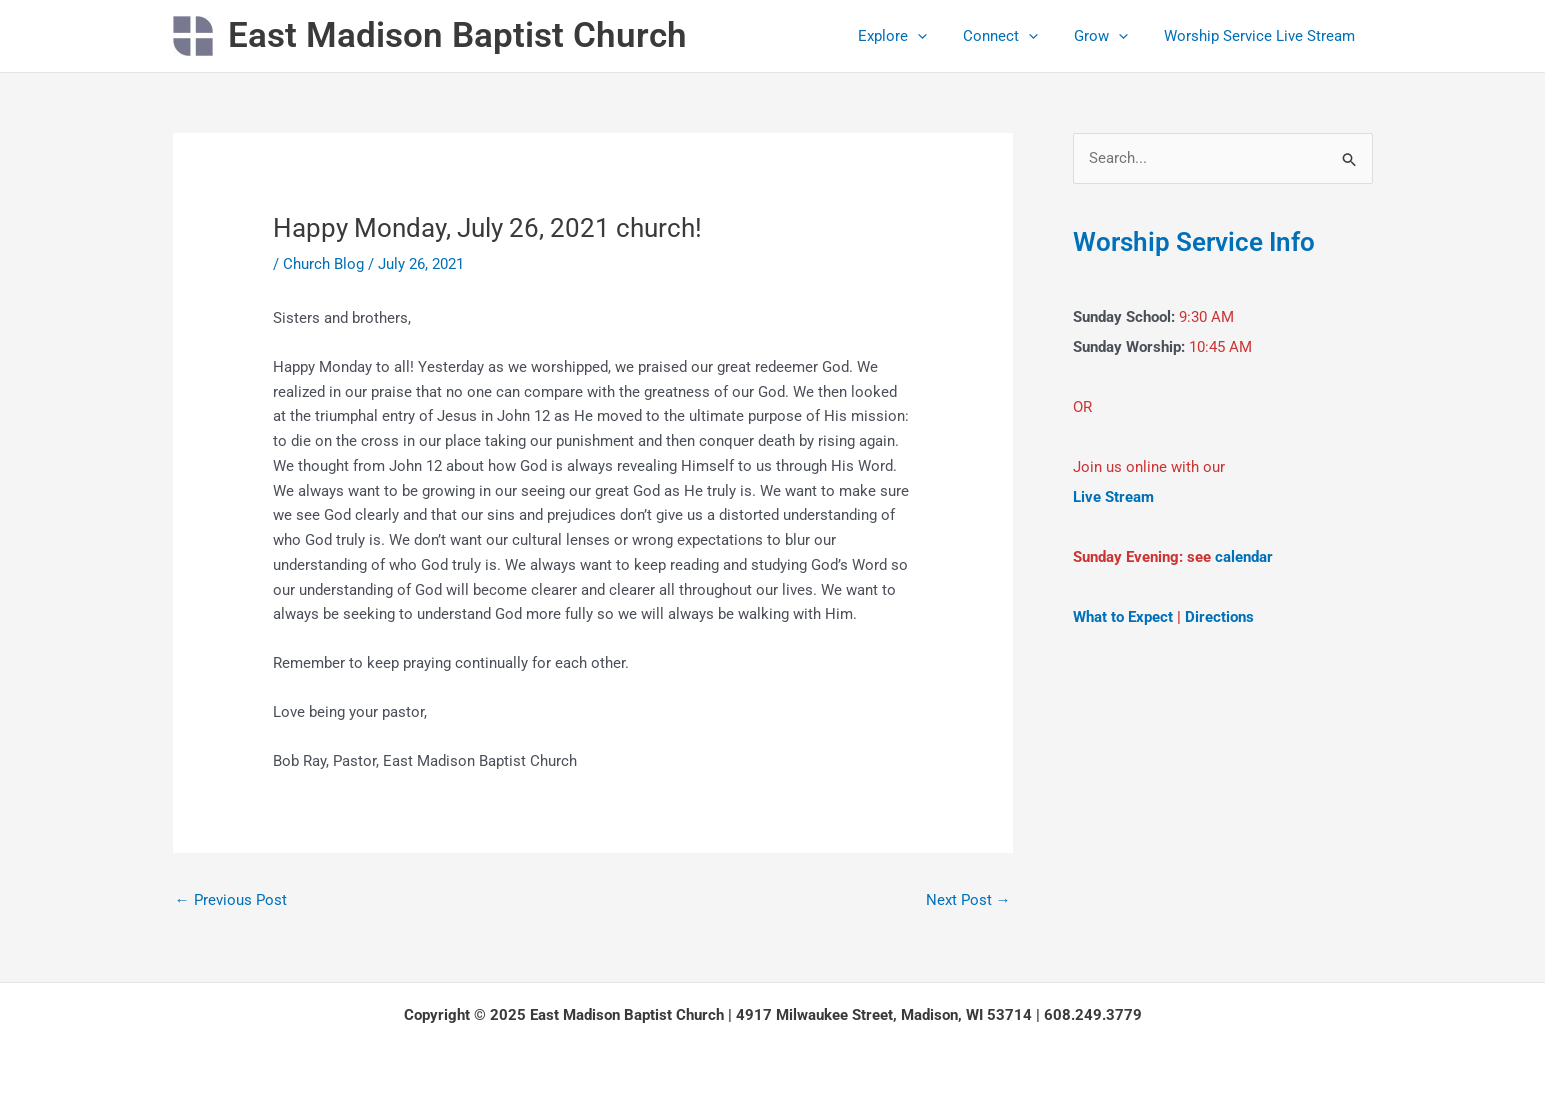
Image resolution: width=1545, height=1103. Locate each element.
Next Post (968, 900)
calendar (1244, 557)
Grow (1110, 36)
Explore (913, 36)
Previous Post (231, 900)
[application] (938, 36)
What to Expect (1123, 617)
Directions (1219, 617)
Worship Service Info (1194, 242)
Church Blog (323, 264)
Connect (1015, 36)
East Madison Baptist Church (457, 35)
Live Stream (1113, 497)
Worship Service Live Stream (1262, 36)
